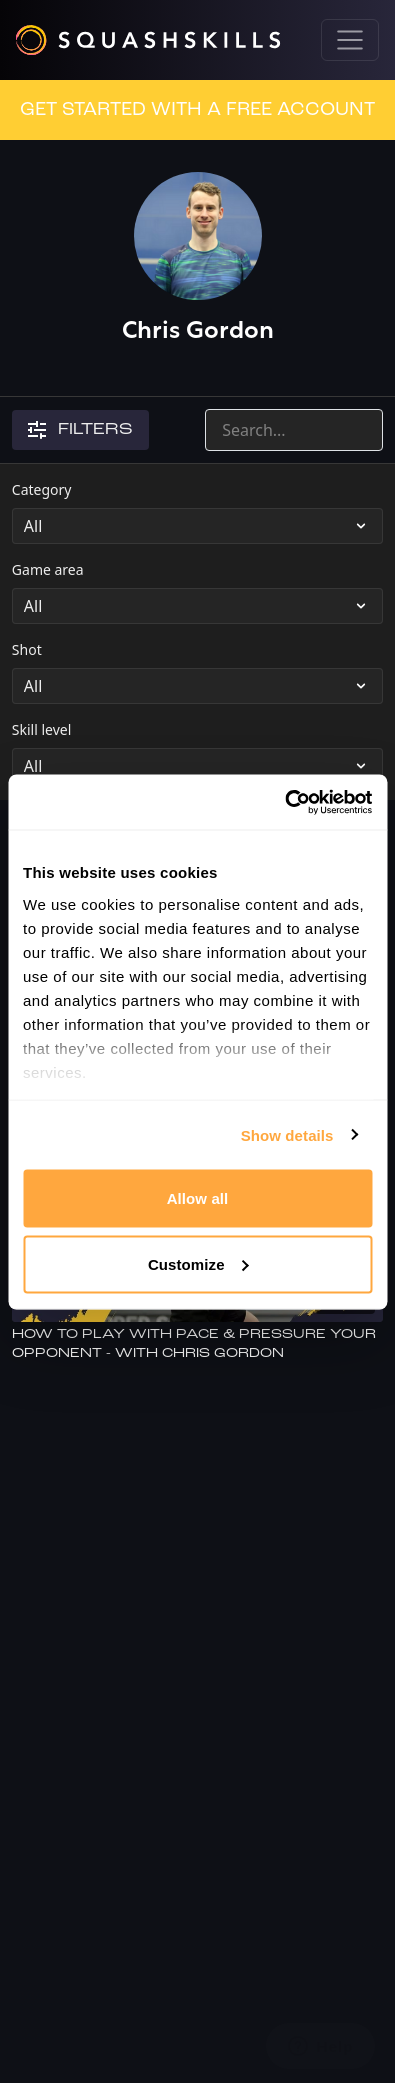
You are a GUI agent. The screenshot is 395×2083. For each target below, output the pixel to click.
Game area (48, 569)
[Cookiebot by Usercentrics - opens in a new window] (284, 802)
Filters (80, 430)
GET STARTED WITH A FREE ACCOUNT (197, 110)
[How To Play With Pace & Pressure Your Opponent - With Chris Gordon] (197, 1344)
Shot (27, 649)
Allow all (198, 1198)
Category (42, 489)
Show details (287, 1134)
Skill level (42, 729)
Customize (198, 1263)
